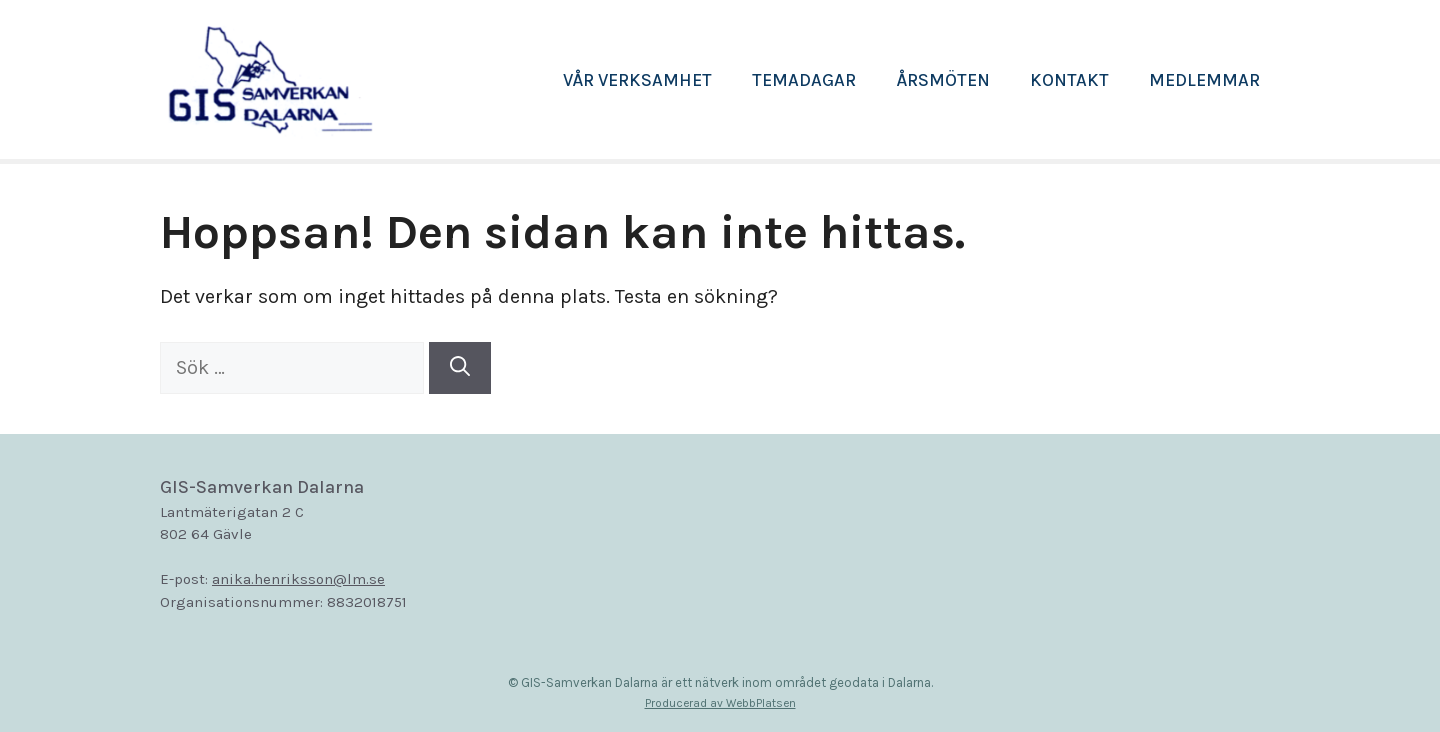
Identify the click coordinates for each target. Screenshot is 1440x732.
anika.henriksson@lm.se (298, 579)
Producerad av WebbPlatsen (720, 703)
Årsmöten (943, 80)
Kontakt (1069, 80)
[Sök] (460, 368)
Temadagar (804, 80)
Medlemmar (1204, 80)
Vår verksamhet (637, 80)
